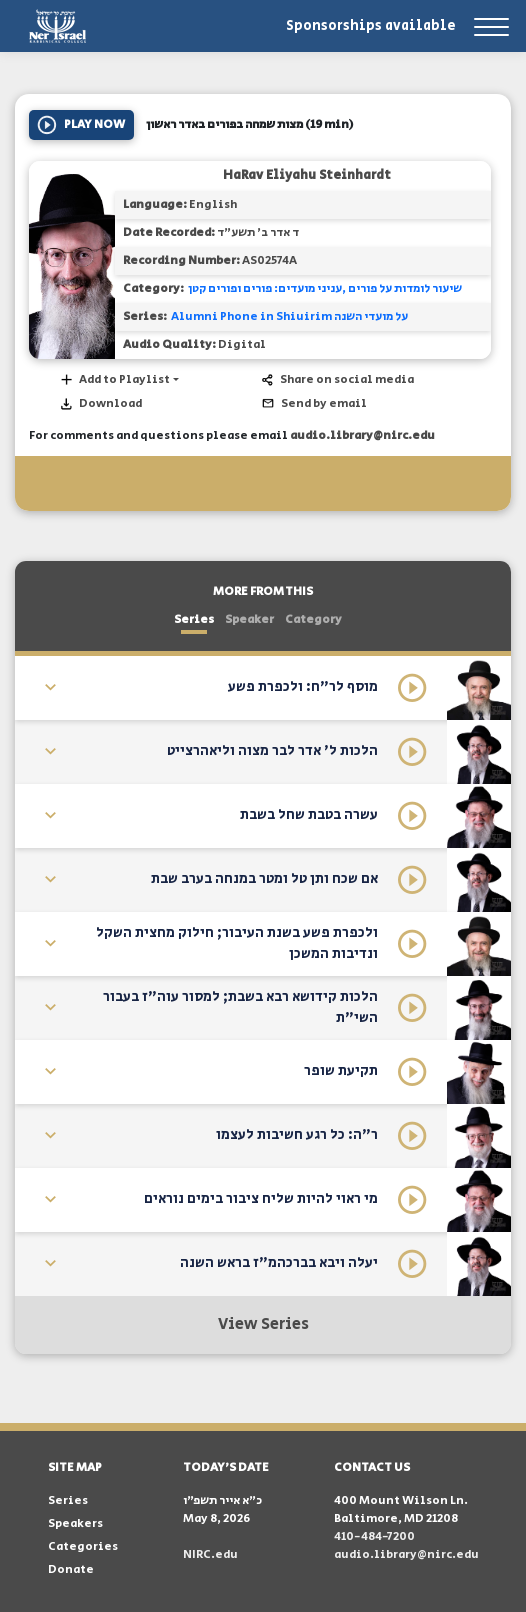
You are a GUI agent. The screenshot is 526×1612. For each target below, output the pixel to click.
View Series (263, 1324)
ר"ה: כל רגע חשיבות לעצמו (297, 1135)
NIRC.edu (210, 1554)
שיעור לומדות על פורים (405, 288)
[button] (119, 380)
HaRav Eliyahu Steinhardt (307, 175)
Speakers (75, 1523)
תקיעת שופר (341, 1071)
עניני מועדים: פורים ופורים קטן (265, 288)
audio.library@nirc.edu (362, 435)
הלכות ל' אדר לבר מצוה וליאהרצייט (272, 751)
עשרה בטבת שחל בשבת (309, 815)
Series (194, 619)
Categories (83, 1546)
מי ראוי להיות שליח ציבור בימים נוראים (261, 1199)
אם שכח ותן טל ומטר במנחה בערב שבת (264, 879)
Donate (71, 1569)
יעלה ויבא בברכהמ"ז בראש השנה (279, 1263)
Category (313, 619)
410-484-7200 (374, 1536)
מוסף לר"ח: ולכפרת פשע (303, 687)
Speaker (249, 619)
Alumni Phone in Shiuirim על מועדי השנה (289, 316)
